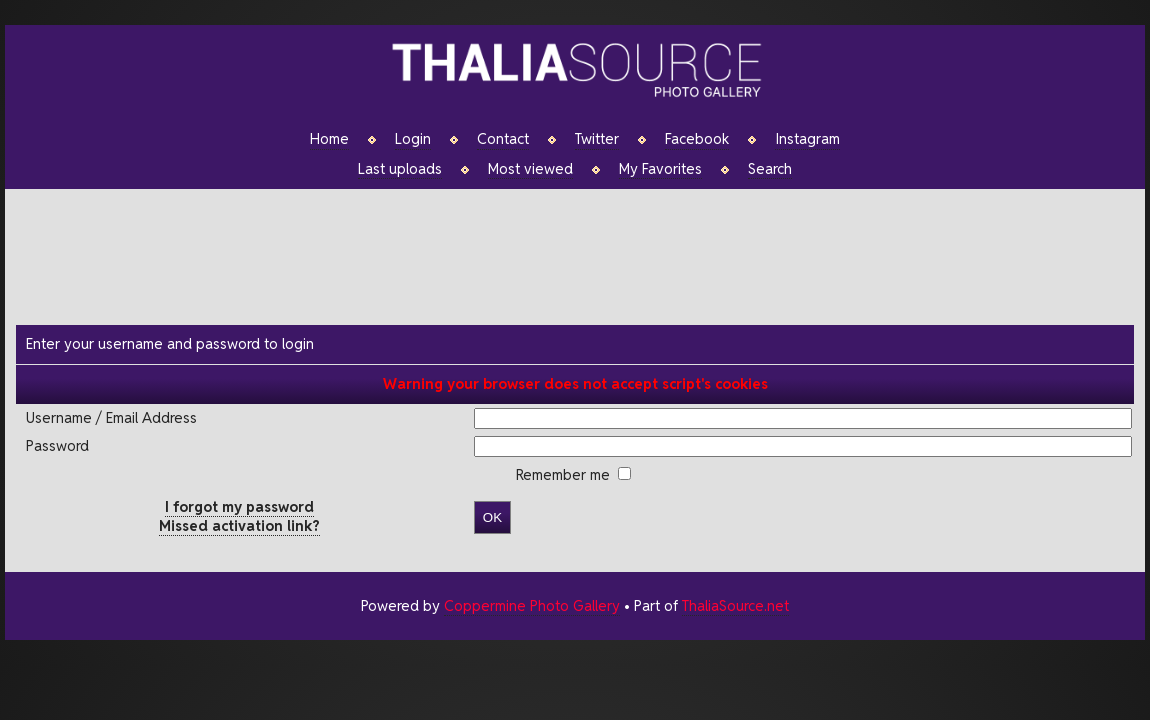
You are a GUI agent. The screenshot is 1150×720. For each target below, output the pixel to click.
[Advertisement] (585, 254)
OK (492, 517)
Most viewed (530, 169)
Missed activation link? (239, 525)
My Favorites (660, 169)
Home (329, 139)
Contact (503, 139)
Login (413, 139)
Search (770, 169)
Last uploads (400, 169)
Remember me (565, 474)
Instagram (807, 139)
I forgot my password (239, 506)
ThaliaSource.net (735, 605)
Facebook (697, 139)
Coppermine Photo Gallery (532, 605)
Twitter (597, 139)
